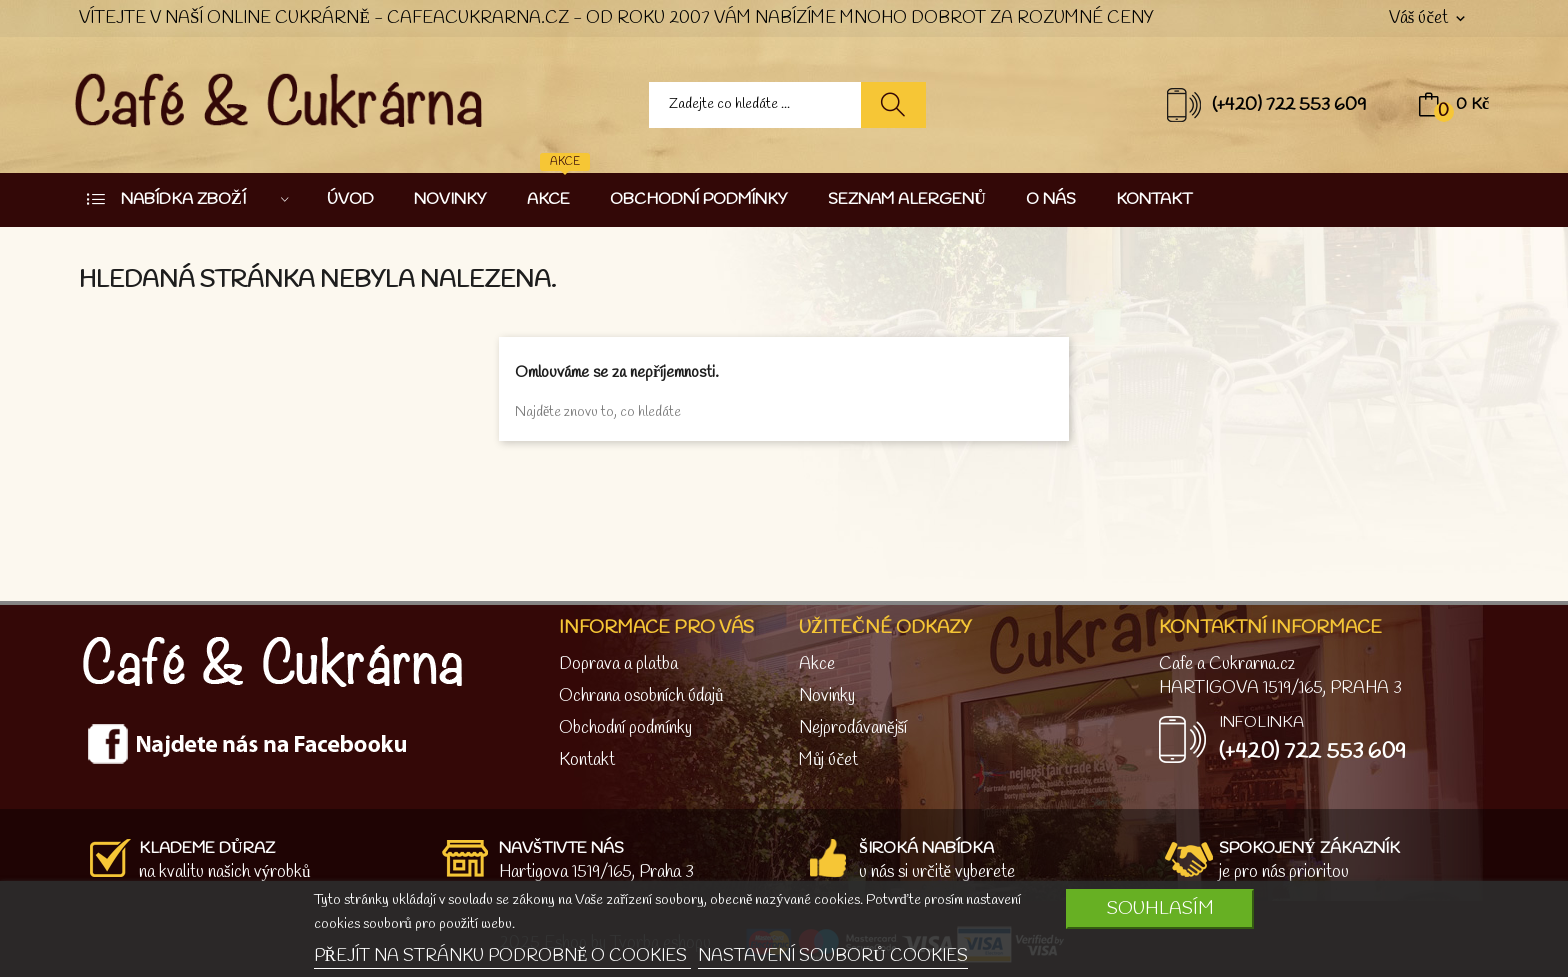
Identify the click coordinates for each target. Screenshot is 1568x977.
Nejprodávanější (853, 728)
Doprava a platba (618, 664)
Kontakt (587, 760)
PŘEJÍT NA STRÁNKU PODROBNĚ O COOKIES (503, 956)
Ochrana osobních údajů (641, 696)
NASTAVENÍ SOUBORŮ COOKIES (832, 956)
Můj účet (828, 760)
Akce (817, 664)
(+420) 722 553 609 (1289, 105)
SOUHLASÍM (1160, 909)
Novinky (827, 696)
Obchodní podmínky (625, 728)
